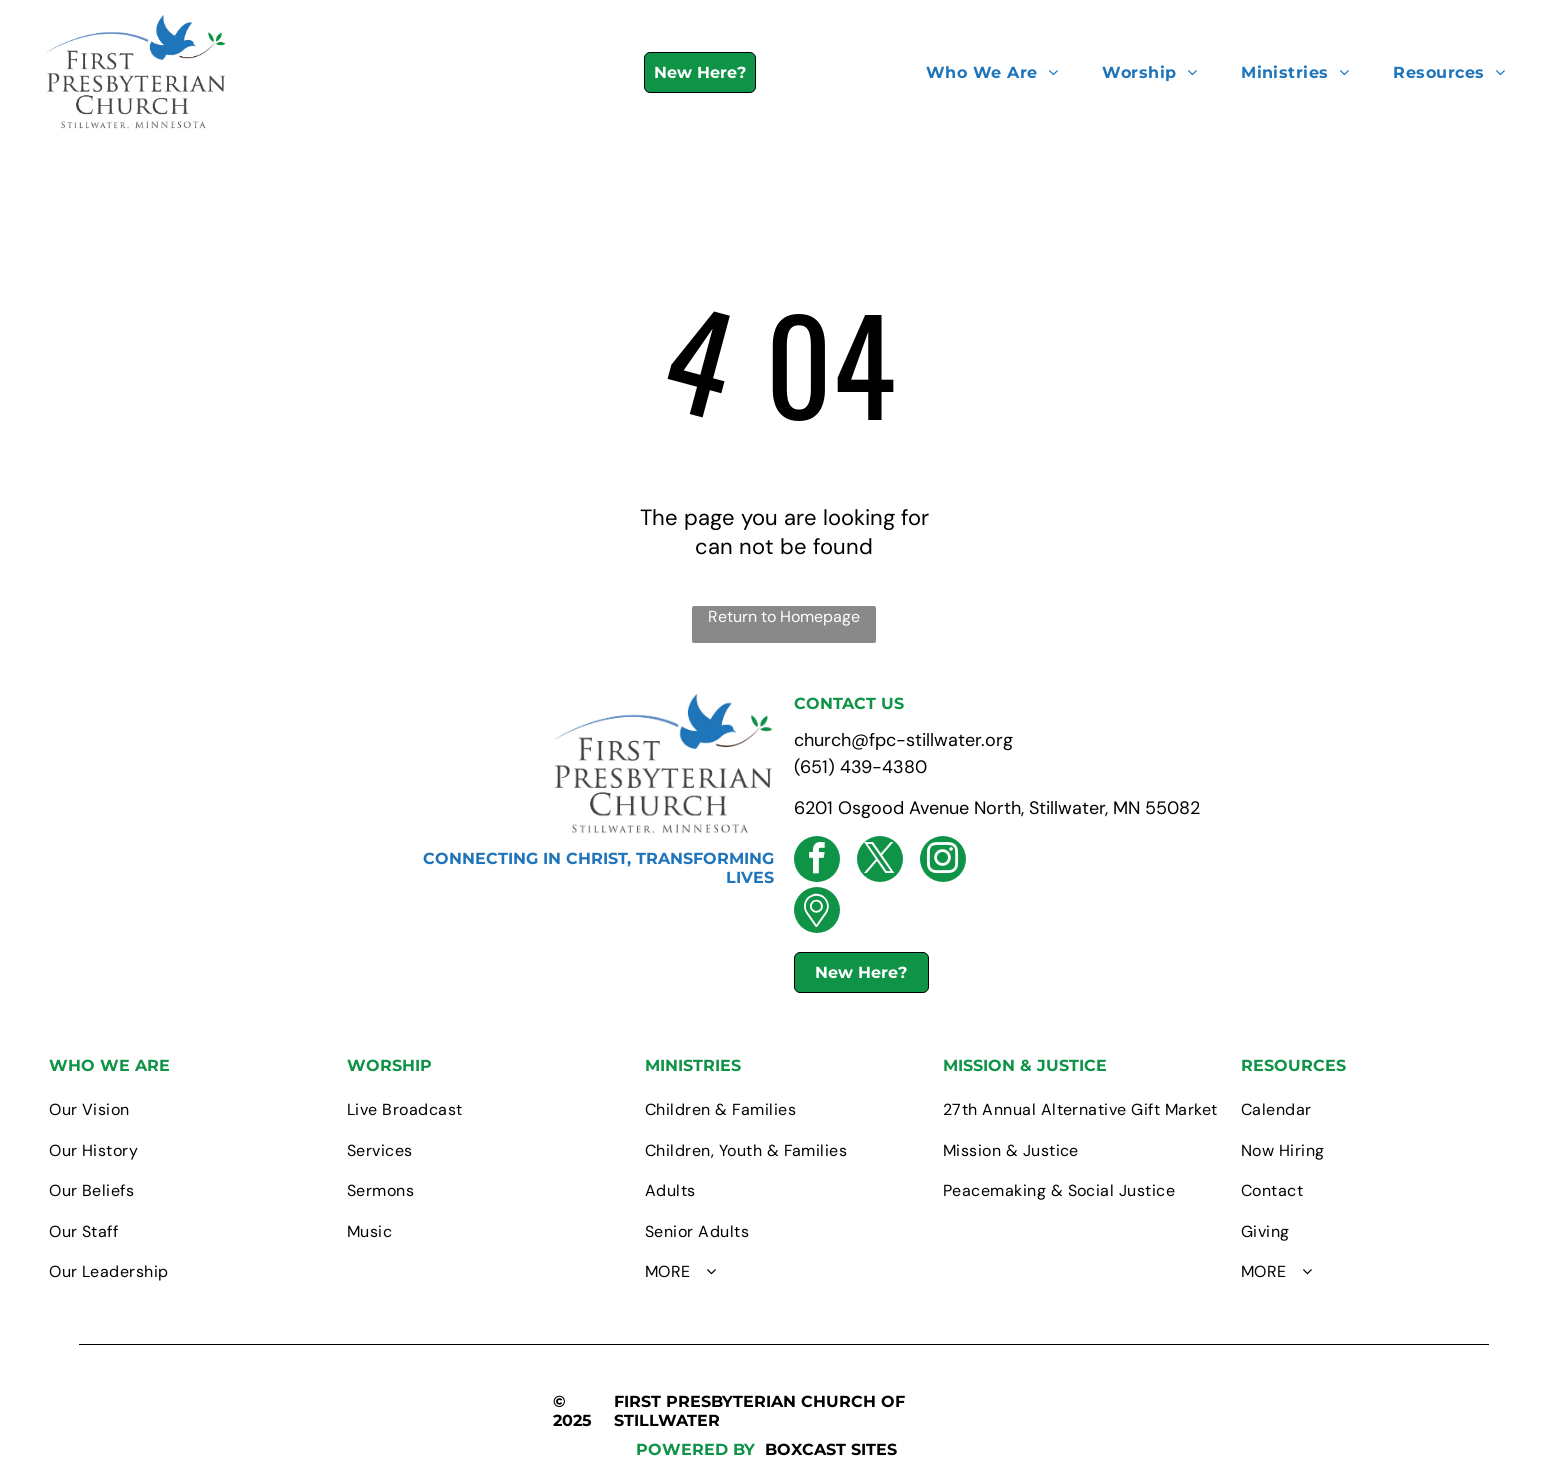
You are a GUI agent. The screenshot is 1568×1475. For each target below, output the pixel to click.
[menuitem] (992, 72)
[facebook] (817, 861)
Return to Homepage (784, 616)
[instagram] (943, 861)
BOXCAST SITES (831, 1449)
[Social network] (817, 912)
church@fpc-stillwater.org (903, 740)
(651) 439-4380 (860, 767)
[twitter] (880, 861)
